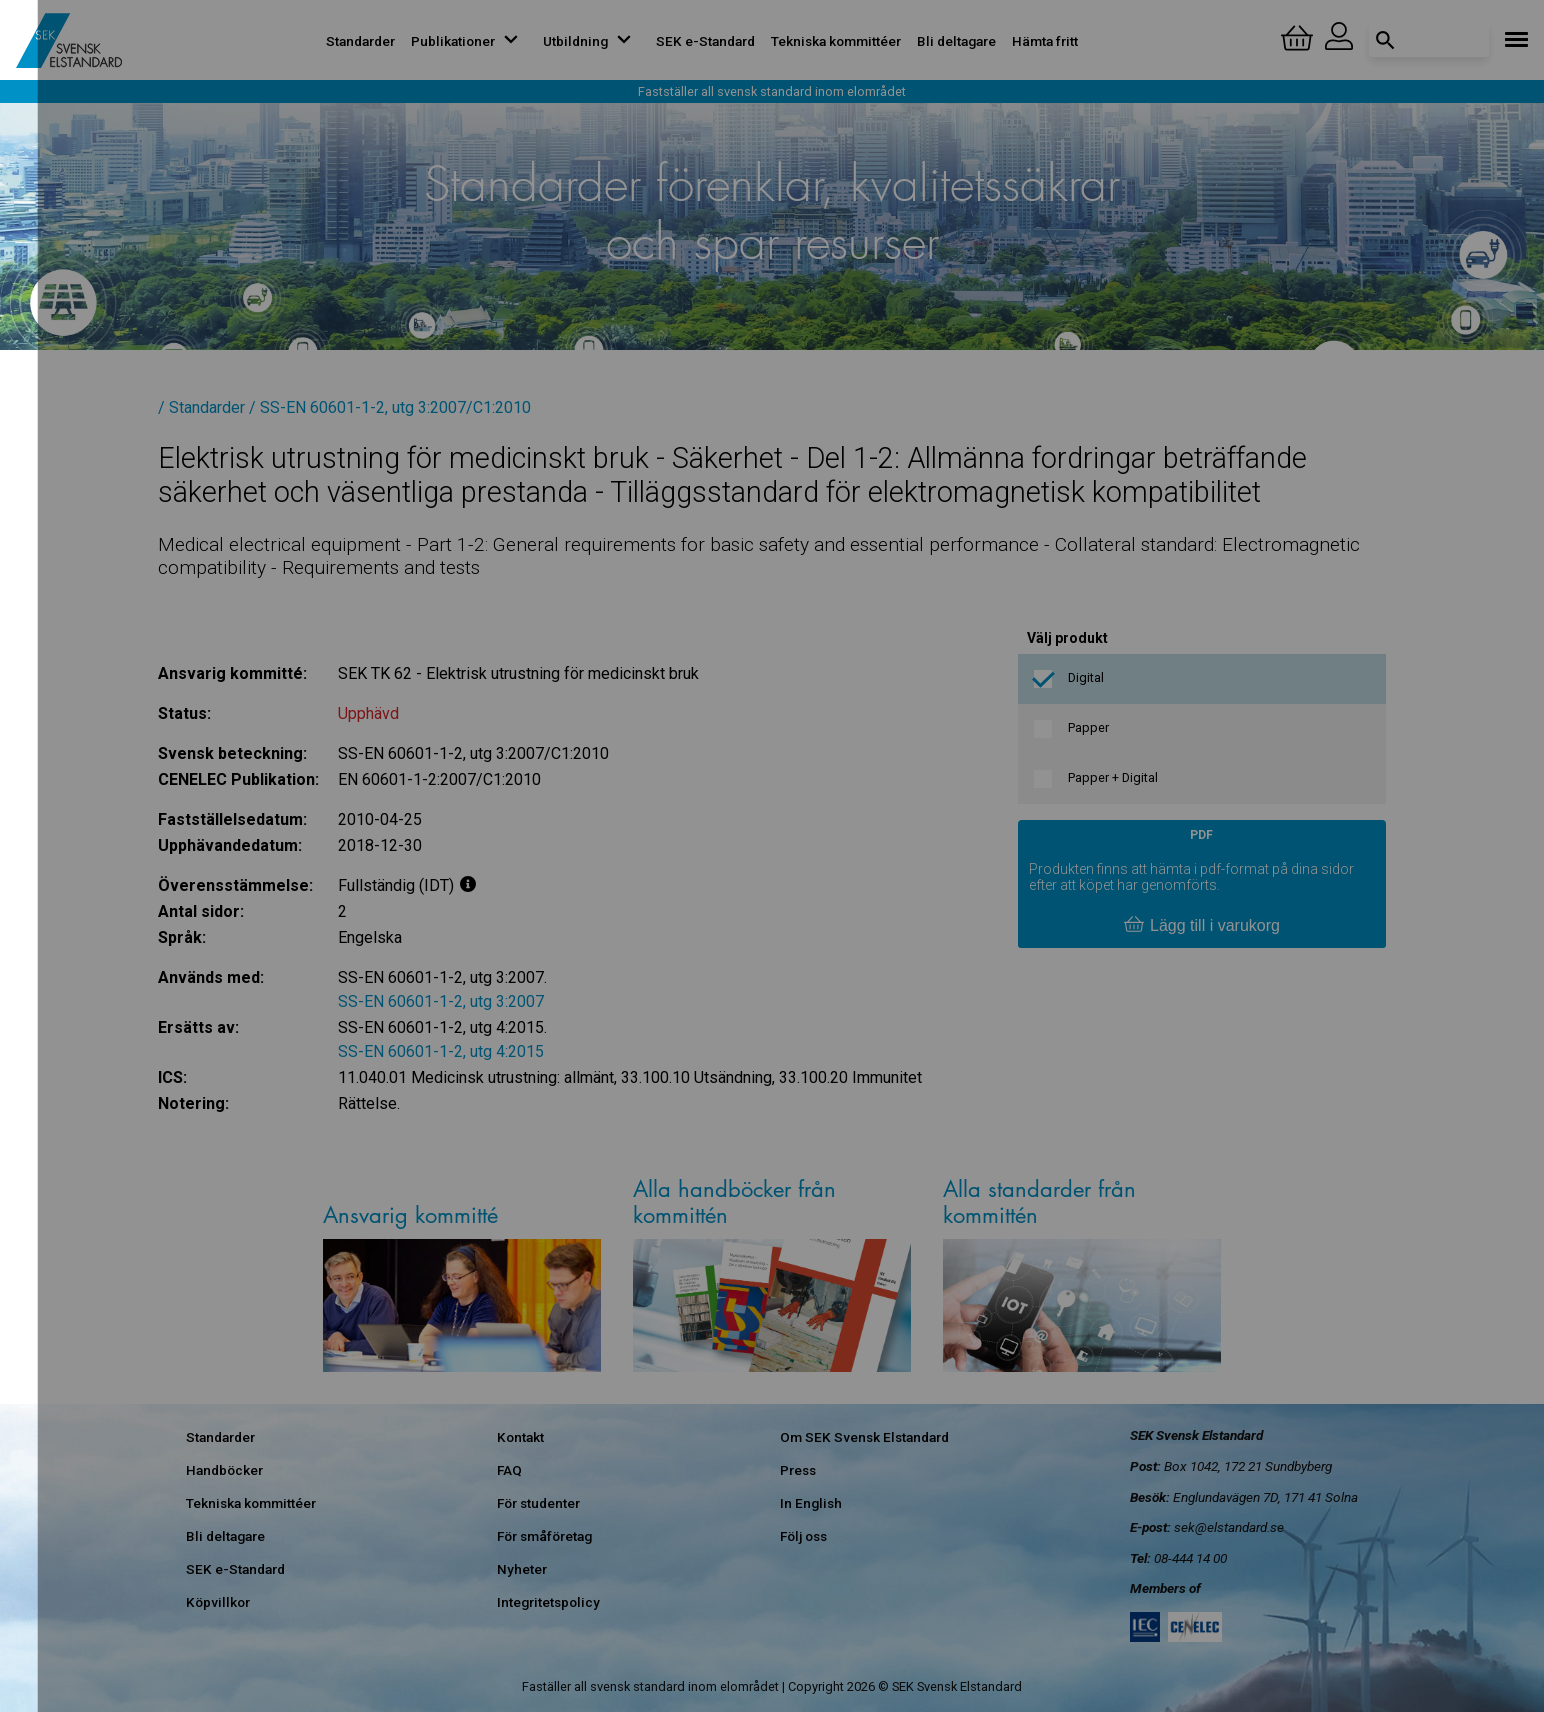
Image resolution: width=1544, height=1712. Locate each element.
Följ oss (803, 1536)
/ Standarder (201, 407)
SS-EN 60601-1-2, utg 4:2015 (441, 1051)
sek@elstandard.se (1229, 1527)
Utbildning (591, 41)
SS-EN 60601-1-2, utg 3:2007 (441, 1001)
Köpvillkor (218, 1602)
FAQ (509, 1470)
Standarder (360, 41)
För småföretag (544, 1536)
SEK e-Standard (705, 41)
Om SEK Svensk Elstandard (864, 1437)
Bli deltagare (956, 41)
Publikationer (469, 41)
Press (798, 1470)
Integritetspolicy (548, 1602)
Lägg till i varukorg (1202, 926)
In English (811, 1503)
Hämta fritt (1045, 41)
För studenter (538, 1503)
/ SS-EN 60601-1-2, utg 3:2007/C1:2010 (390, 407)
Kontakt (520, 1437)
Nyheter (522, 1569)
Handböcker (224, 1470)
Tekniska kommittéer (836, 41)
